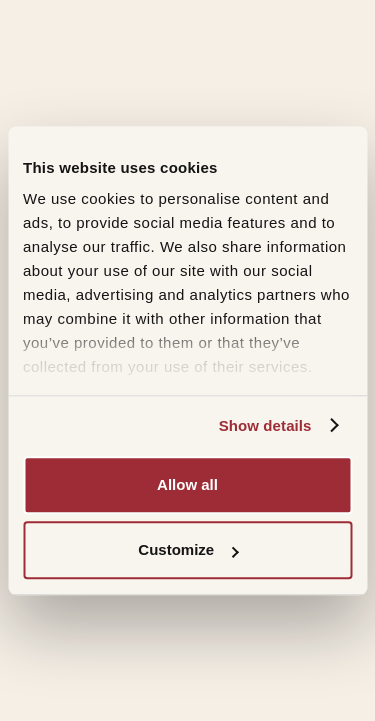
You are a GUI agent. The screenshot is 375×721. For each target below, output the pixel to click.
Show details (265, 425)
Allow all (187, 484)
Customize (188, 549)
